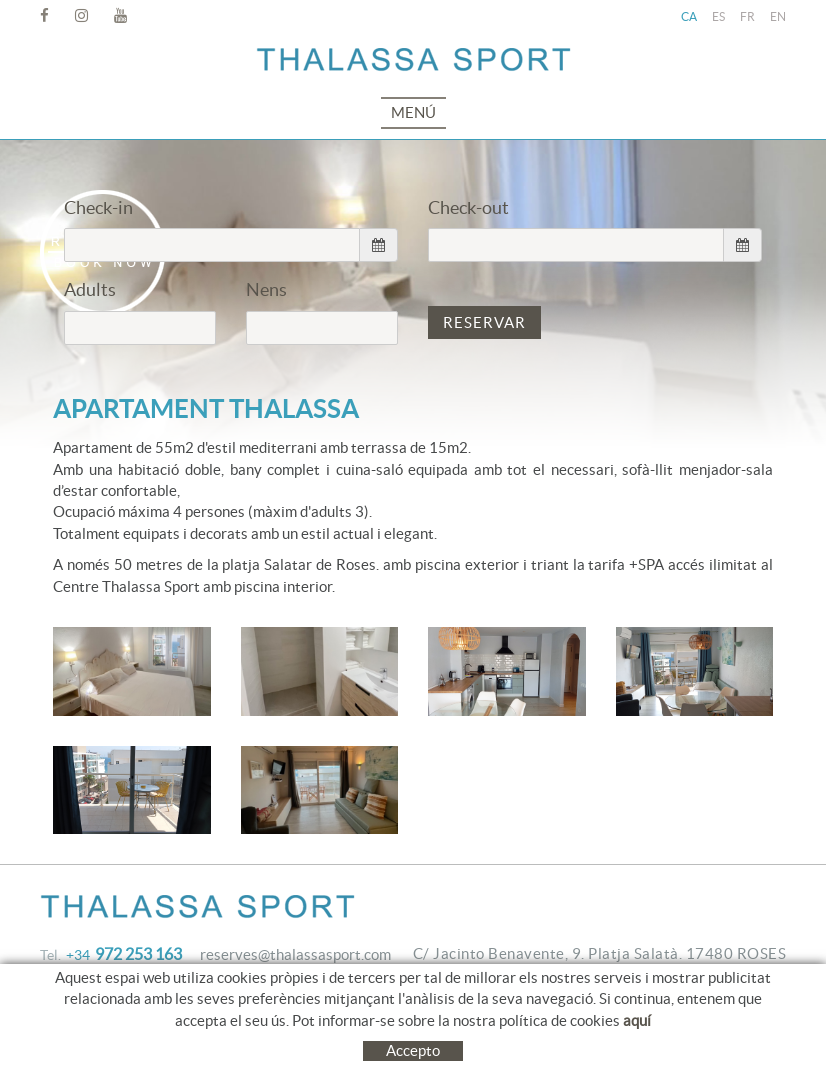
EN (778, 16)
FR (747, 16)
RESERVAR (484, 322)
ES (718, 16)
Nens (266, 289)
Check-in (98, 207)
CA (689, 16)
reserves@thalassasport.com (295, 954)
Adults (90, 289)
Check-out (468, 207)
